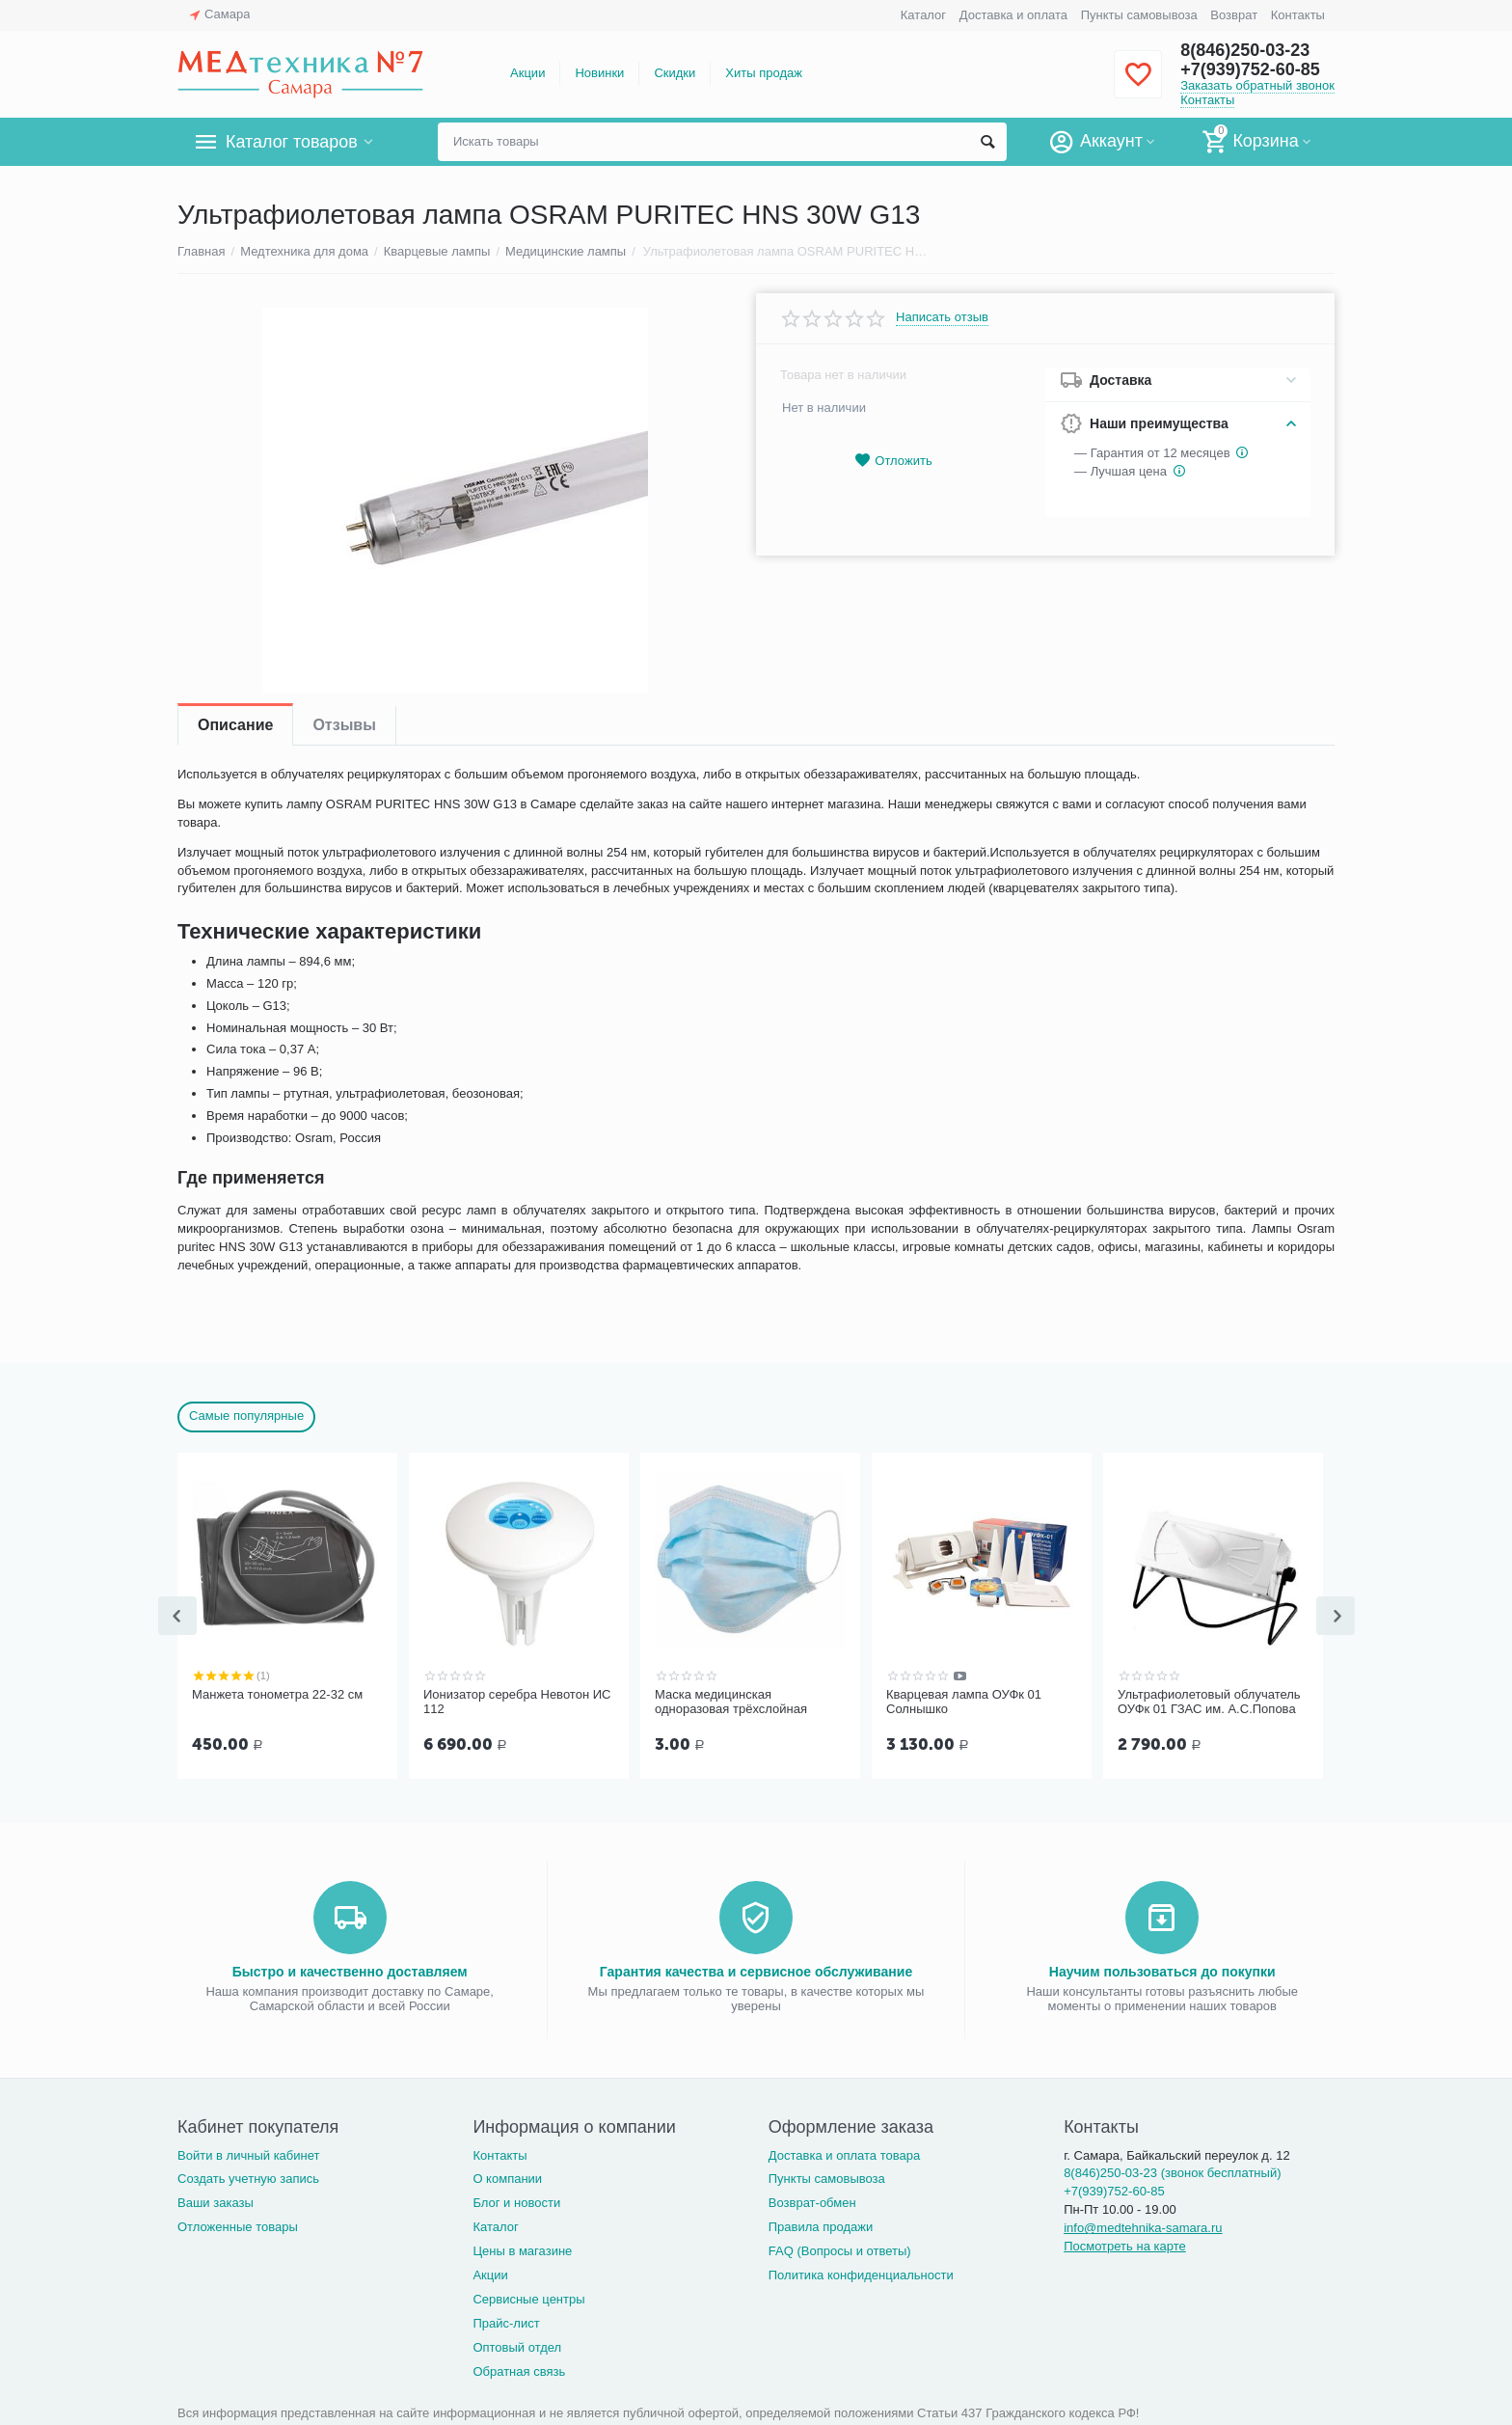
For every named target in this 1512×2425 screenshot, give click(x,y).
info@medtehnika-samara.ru (1143, 2226)
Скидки (674, 73)
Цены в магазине (522, 2249)
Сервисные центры (528, 2297)
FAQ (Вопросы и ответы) (840, 2249)
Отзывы (343, 725)
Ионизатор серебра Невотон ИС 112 (516, 1702)
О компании (507, 2176)
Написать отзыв (942, 317)
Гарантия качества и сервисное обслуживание (756, 1969)
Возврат (1233, 15)
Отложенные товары (237, 2225)
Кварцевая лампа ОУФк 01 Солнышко (963, 1702)
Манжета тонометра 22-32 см (277, 1694)
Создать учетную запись (248, 2176)
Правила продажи (821, 2225)
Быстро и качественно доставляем (350, 1969)
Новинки (599, 73)
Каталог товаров (292, 142)
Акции (527, 73)
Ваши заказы (215, 2200)
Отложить (893, 460)
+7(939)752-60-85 (1250, 69)
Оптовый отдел (516, 2345)
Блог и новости (516, 2200)
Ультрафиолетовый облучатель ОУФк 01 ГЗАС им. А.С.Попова (1209, 1702)
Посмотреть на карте (1125, 2244)
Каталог (923, 15)
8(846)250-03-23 (1245, 50)
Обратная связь (518, 2369)
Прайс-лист (505, 2321)
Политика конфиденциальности (861, 2273)
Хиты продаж (763, 73)
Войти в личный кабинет (248, 2153)
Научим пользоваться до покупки (1162, 1969)
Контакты (1298, 15)
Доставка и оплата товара (844, 2153)
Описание (235, 725)
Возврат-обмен (812, 2200)
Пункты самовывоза (1139, 15)
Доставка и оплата (1013, 15)
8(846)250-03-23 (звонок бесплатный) (1172, 2171)
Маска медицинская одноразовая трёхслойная (731, 1702)
